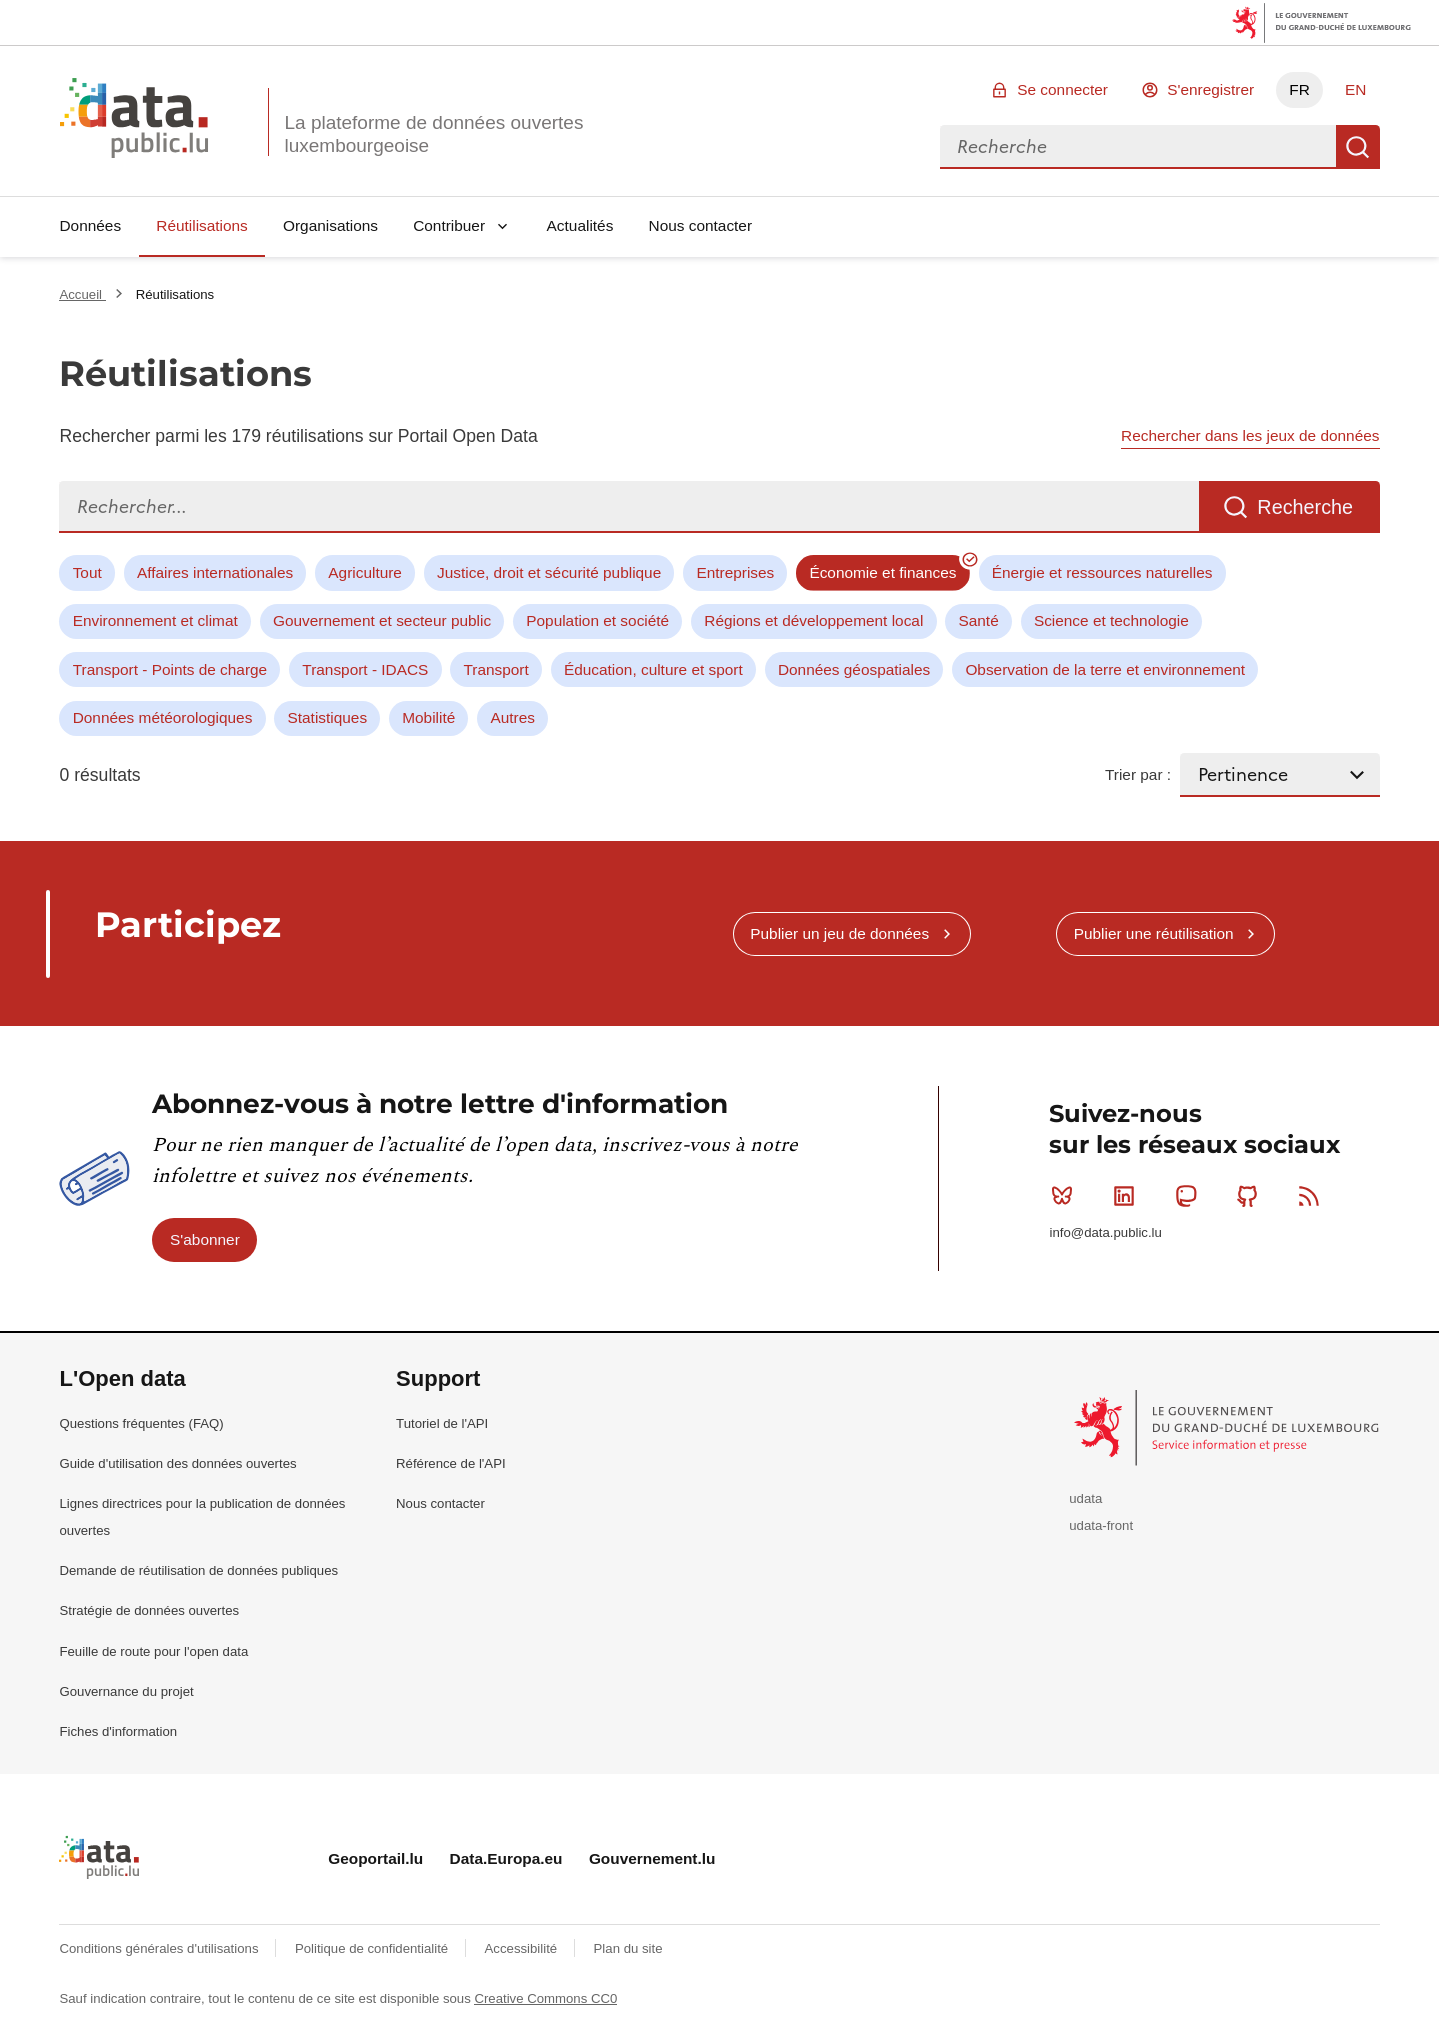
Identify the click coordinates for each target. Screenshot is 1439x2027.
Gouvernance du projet (126, 1691)
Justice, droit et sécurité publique (549, 572)
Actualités (580, 225)
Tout (87, 572)
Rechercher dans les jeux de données (1250, 435)
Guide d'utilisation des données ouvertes (177, 1463)
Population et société (597, 620)
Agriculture (365, 572)
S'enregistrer (1210, 89)
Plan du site (628, 1948)
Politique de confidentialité (373, 1948)
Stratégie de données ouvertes (149, 1610)
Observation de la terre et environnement (1105, 669)
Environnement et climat (155, 620)
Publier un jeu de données (839, 933)
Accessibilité (523, 1948)
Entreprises (735, 572)
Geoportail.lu (375, 1858)
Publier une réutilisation (1154, 933)
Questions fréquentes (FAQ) (141, 1423)
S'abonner (205, 1239)
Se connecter (1062, 89)
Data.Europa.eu (506, 1858)
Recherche (1358, 147)
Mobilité (428, 717)
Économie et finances (882, 572)
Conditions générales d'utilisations (160, 1948)
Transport (495, 669)
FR (1299, 89)
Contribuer (449, 225)
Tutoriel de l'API (442, 1423)
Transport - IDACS (365, 669)
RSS (1313, 1196)
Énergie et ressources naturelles (1102, 572)
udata (1085, 1498)
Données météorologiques (163, 717)
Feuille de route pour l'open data (153, 1651)
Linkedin (1128, 1196)
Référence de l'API (451, 1463)
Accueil (82, 294)
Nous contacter (701, 225)
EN (1355, 89)
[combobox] (1138, 147)
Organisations (330, 225)
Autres (512, 717)
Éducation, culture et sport (653, 669)
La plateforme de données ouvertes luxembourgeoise (433, 134)
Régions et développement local (813, 620)
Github (1251, 1196)
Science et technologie (1111, 620)
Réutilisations (202, 225)
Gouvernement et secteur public (382, 620)
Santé (978, 620)
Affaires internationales (215, 572)
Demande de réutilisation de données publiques (198, 1570)
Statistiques (328, 717)
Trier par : (1138, 774)
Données (90, 225)
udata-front (1101, 1525)
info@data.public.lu (1105, 1232)
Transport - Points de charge (170, 669)
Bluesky (1066, 1196)
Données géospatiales (854, 669)
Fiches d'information (118, 1731)
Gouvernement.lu (652, 1858)
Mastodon (1190, 1196)
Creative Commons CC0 (545, 1998)
